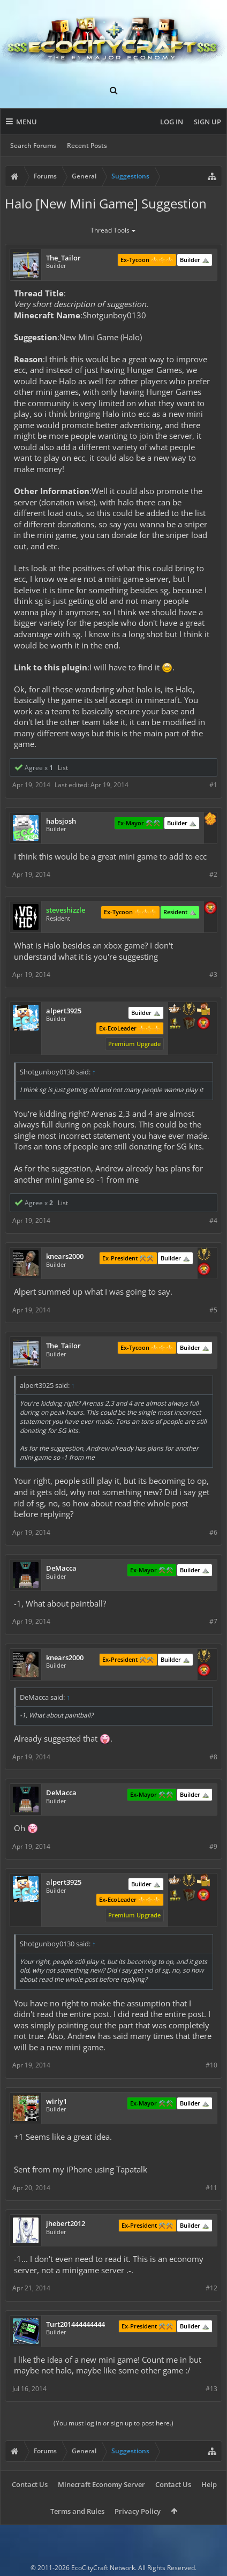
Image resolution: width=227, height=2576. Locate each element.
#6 (213, 1532)
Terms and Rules (77, 2511)
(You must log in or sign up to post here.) (113, 2423)
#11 (211, 2188)
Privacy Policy (138, 2511)
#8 (213, 1757)
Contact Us (30, 2484)
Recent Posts (87, 145)
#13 (211, 2389)
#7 (213, 1621)
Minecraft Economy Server (101, 2484)
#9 (213, 1846)
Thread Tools (113, 231)
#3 (213, 974)
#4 (213, 1220)
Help (209, 2484)
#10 (211, 2065)
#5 (213, 1310)
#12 (211, 2288)
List (63, 767)
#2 (213, 874)
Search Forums (33, 145)
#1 (213, 785)
